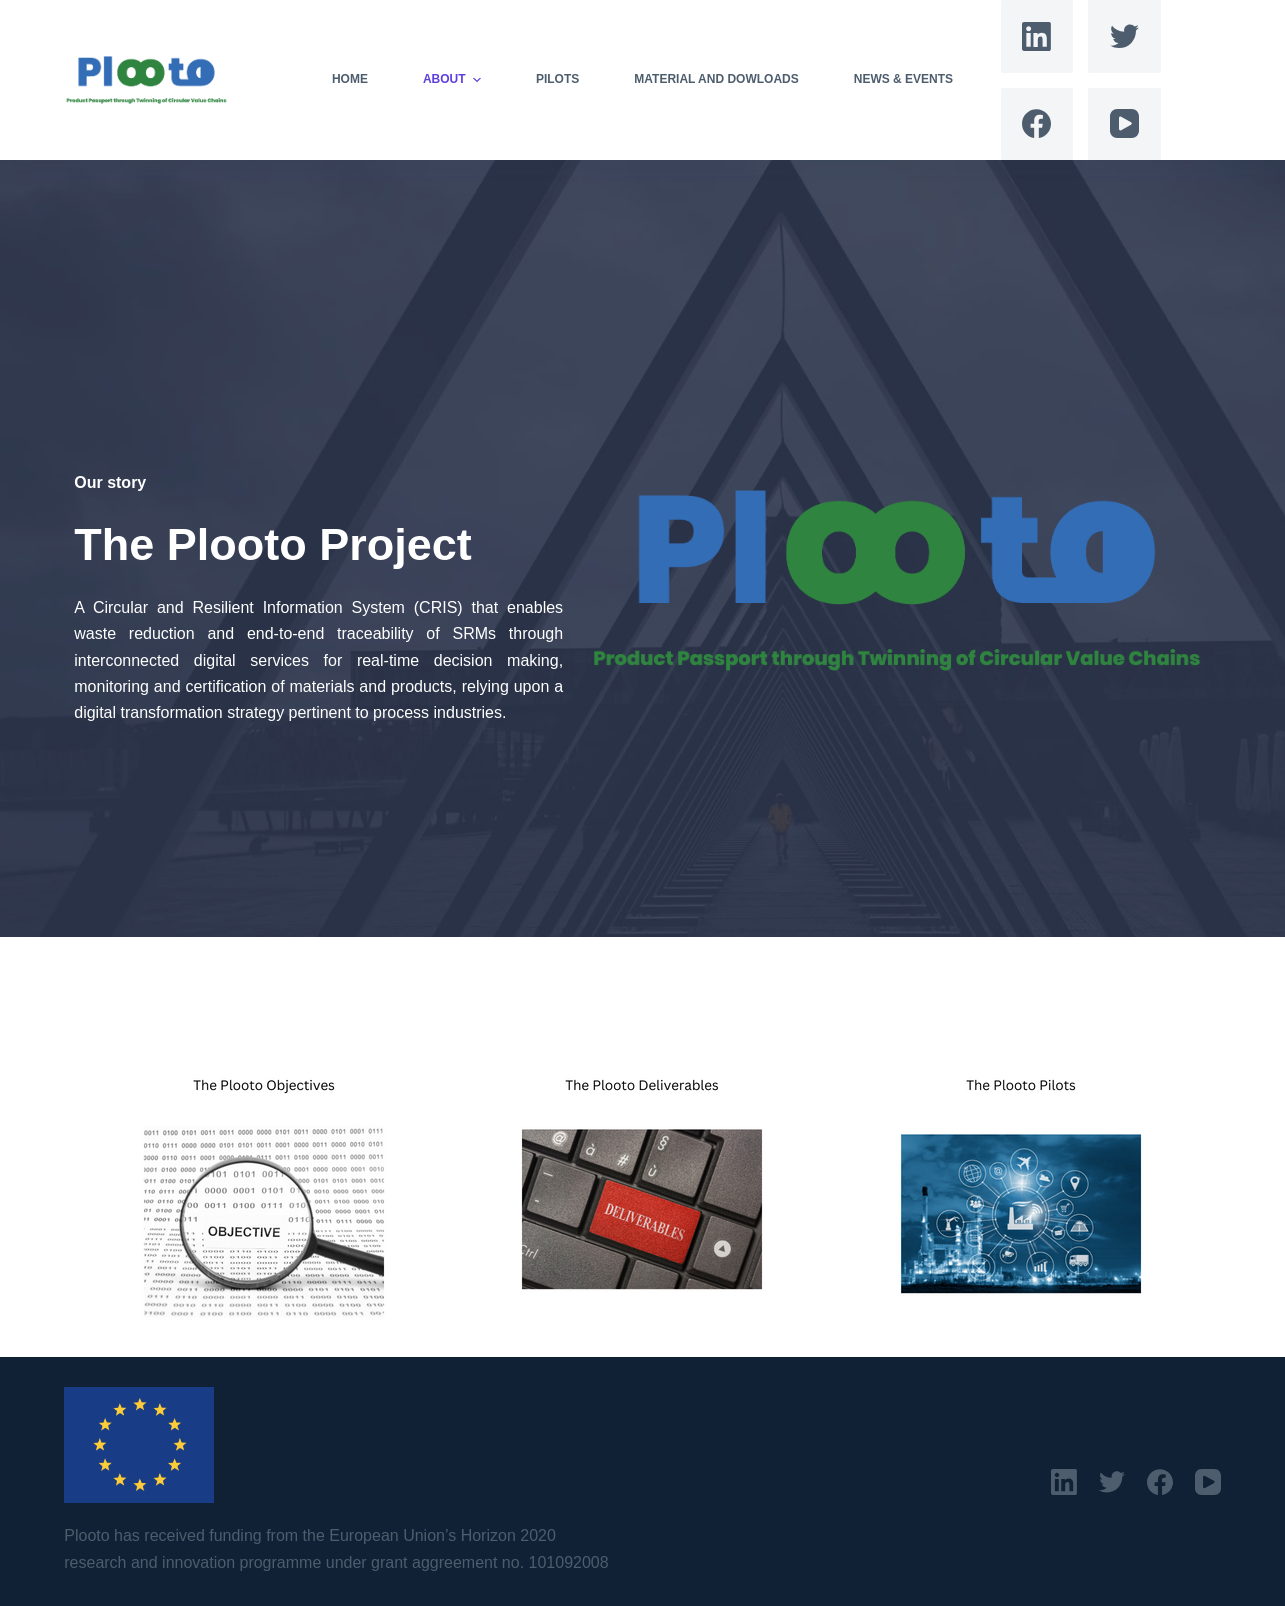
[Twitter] (1124, 36)
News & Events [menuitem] (903, 79)
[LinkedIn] (1037, 36)
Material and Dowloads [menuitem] (716, 79)
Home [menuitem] (350, 79)
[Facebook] (1037, 124)
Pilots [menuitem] (557, 79)
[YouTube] (1124, 124)
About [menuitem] (454, 80)
